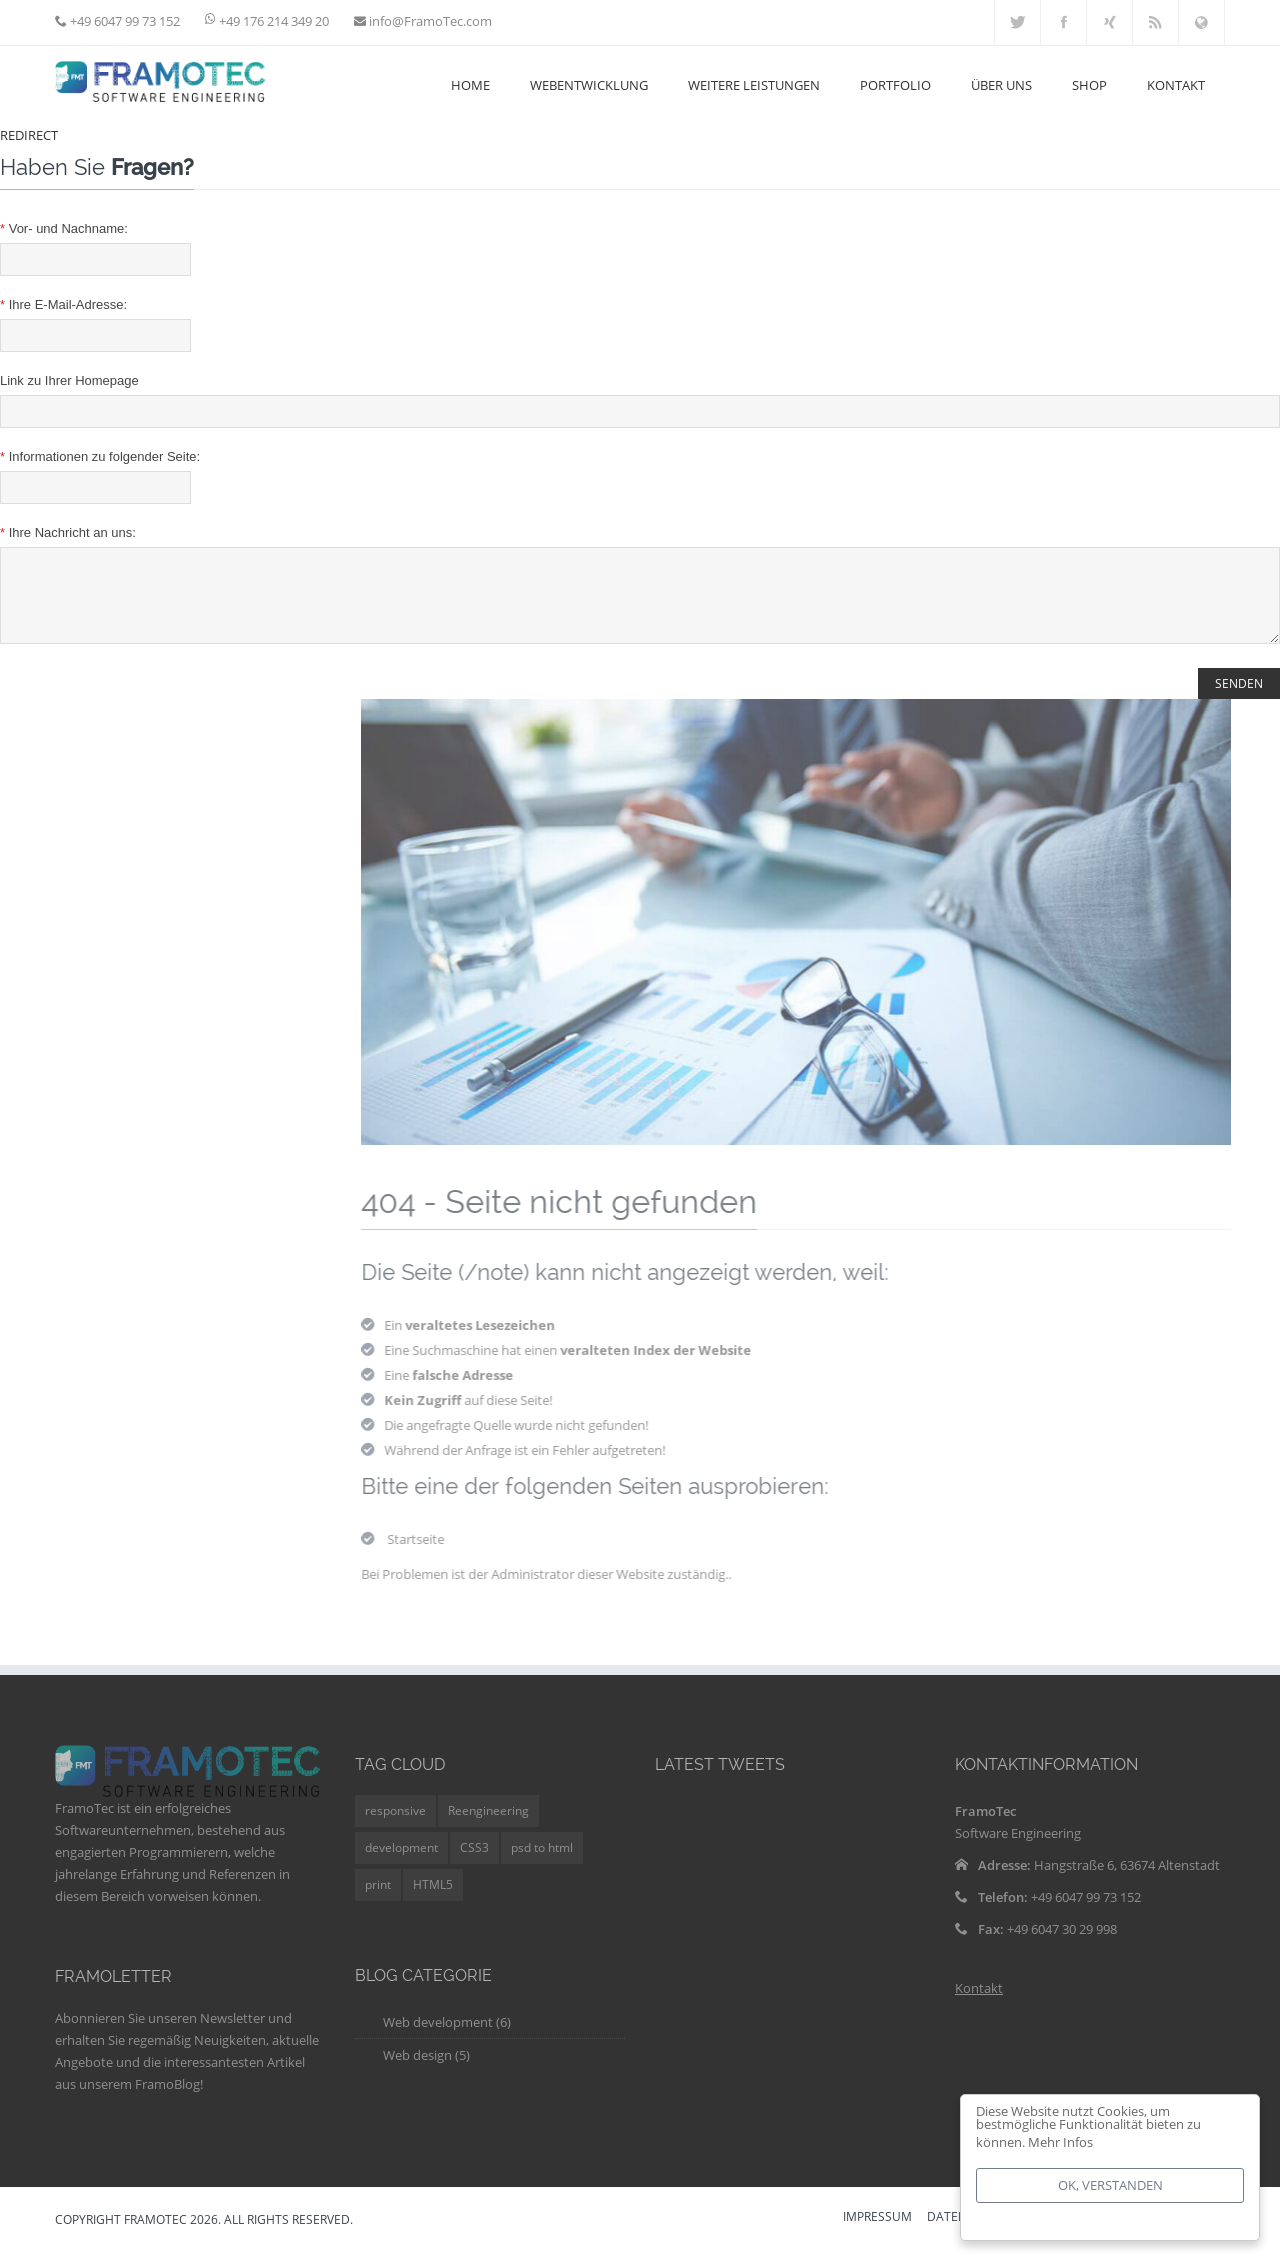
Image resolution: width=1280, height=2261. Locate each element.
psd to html (542, 1862)
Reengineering (488, 1825)
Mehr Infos (1060, 2142)
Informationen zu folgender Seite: (100, 456)
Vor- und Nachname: (64, 228)
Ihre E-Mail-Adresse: (63, 304)
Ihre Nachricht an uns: (68, 532)
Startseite (428, 1554)
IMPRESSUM (877, 2233)
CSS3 (474, 1862)
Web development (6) (447, 2037)
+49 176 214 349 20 (274, 21)
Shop (1089, 85)
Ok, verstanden (1110, 2185)
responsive (395, 1825)
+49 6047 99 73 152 (123, 21)
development (401, 1862)
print (378, 1899)
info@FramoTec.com (429, 21)
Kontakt (979, 2003)
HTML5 (433, 1899)
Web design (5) (426, 2070)
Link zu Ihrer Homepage (69, 380)
